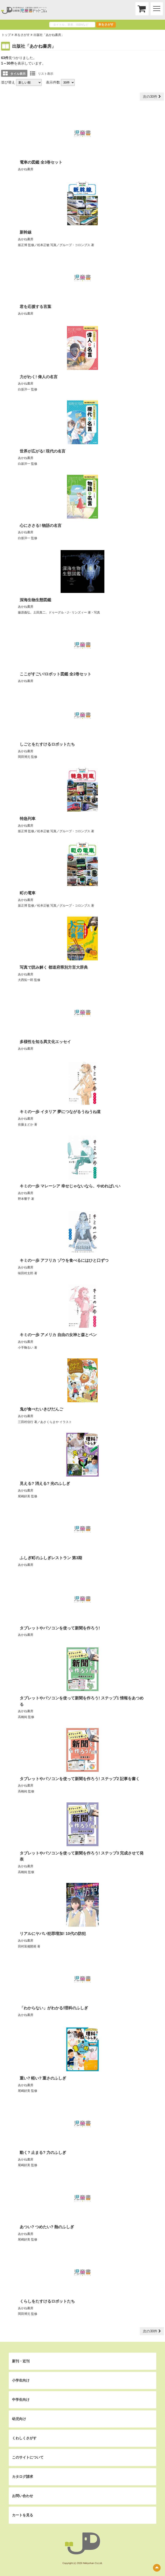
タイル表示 (14, 73)
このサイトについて (28, 2457)
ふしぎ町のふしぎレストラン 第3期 (51, 1558)
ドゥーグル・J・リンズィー (68, 612)
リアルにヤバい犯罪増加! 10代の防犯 (53, 1933)
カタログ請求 (22, 2476)
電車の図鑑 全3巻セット (41, 162)
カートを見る (22, 2515)
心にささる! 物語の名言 (40, 525)
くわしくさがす (24, 2438)
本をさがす (106, 24)
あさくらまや (49, 1422)
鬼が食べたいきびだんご (41, 1409)
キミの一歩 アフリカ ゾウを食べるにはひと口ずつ (64, 1260)
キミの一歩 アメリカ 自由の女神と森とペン (58, 1335)
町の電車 (27, 893)
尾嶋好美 (24, 1496)
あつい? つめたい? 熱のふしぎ (47, 2227)
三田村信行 (25, 1422)
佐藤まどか (25, 1124)
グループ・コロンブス (75, 245)
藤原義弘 (24, 612)
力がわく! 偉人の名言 (39, 377)
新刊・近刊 (21, 2361)
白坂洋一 (24, 389)
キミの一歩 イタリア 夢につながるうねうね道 (60, 1112)
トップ (6, 35)
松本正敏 (43, 245)
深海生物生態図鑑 (35, 600)
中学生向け (21, 2399)
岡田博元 (24, 756)
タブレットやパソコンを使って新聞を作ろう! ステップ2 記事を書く (80, 1779)
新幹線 (26, 232)
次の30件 (152, 96)
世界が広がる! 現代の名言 (42, 451)
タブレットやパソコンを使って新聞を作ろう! (60, 1628)
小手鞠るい (25, 1347)
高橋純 (22, 1717)
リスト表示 (41, 73)
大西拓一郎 (25, 980)
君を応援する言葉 (35, 306)
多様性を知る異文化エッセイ (45, 1042)
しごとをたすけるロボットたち (47, 744)
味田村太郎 (25, 1273)
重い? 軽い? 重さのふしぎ (43, 2078)
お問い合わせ (22, 2496)
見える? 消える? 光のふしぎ (45, 1483)
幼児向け (19, 2419)
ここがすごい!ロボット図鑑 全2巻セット (55, 674)
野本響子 (24, 1199)
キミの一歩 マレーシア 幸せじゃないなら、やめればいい (70, 1186)
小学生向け (21, 2380)
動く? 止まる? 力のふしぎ (43, 2152)
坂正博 (22, 245)
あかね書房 (25, 169)
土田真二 (39, 612)
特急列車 (27, 818)
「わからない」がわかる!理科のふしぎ (54, 2008)
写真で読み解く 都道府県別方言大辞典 (54, 967)
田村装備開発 (27, 1946)
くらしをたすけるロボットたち (47, 2301)
